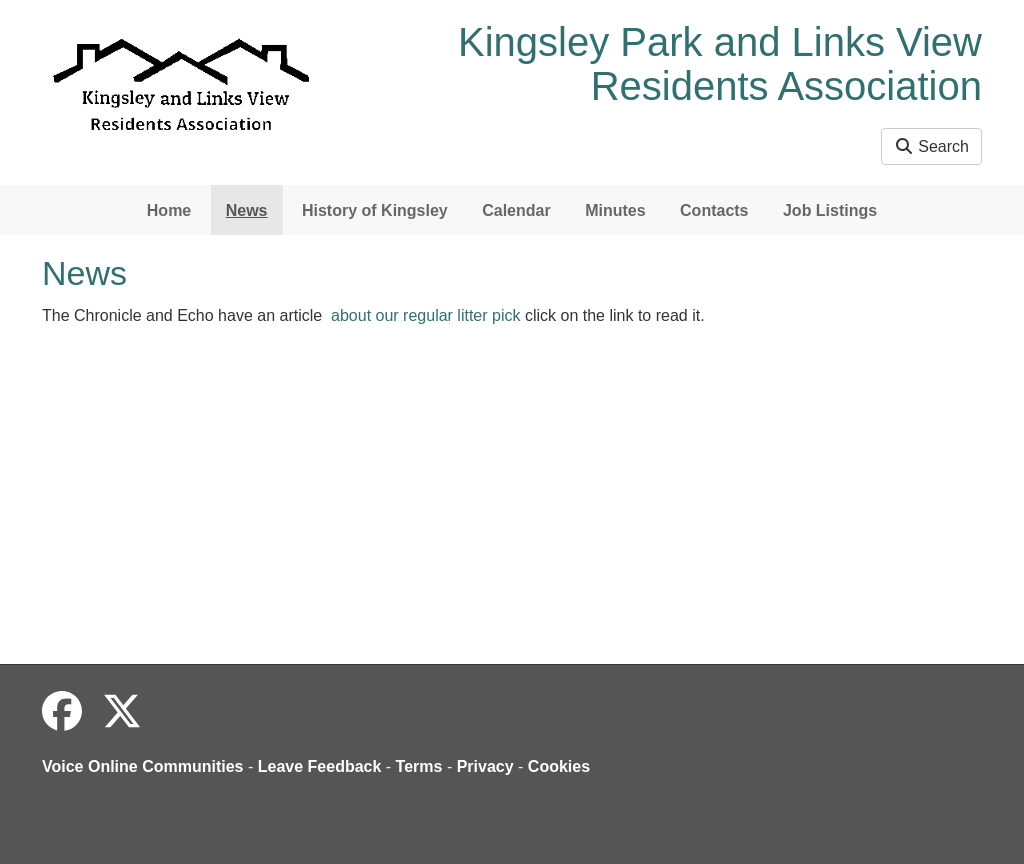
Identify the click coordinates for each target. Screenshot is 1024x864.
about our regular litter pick (425, 315)
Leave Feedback (320, 766)
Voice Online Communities (143, 766)
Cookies (559, 766)
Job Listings (830, 210)
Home (169, 210)
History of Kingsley (375, 210)
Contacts (714, 210)
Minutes (615, 210)
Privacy (485, 766)
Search (931, 146)
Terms (419, 766)
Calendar (516, 210)
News (247, 210)
